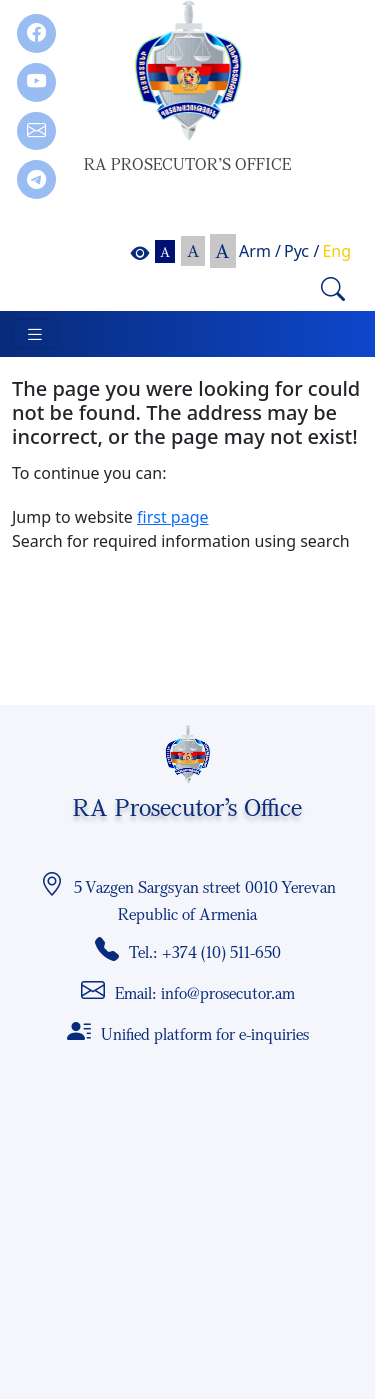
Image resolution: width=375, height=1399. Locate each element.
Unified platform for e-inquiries (205, 1034)
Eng (336, 251)
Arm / (260, 251)
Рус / (301, 251)
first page (173, 517)
